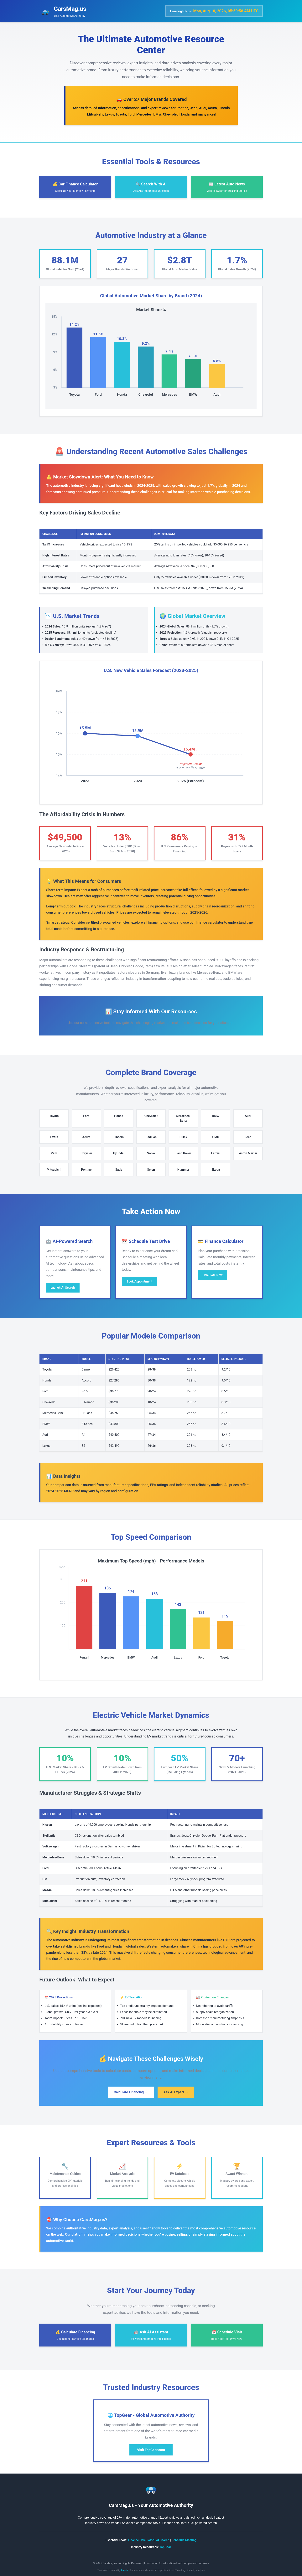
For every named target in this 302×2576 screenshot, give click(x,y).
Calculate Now (212, 1279)
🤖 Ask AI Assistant (150, 2339)
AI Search (162, 2540)
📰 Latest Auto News (226, 191)
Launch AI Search (62, 1292)
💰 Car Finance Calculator (75, 191)
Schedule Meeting (184, 2540)
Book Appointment (139, 1286)
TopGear (165, 2547)
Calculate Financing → (131, 2097)
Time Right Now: (213, 11)
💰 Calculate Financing (75, 2339)
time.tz (124, 2570)
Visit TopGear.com (151, 2454)
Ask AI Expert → (175, 2097)
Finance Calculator (141, 2540)
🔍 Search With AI (150, 191)
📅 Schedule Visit (226, 2339)
